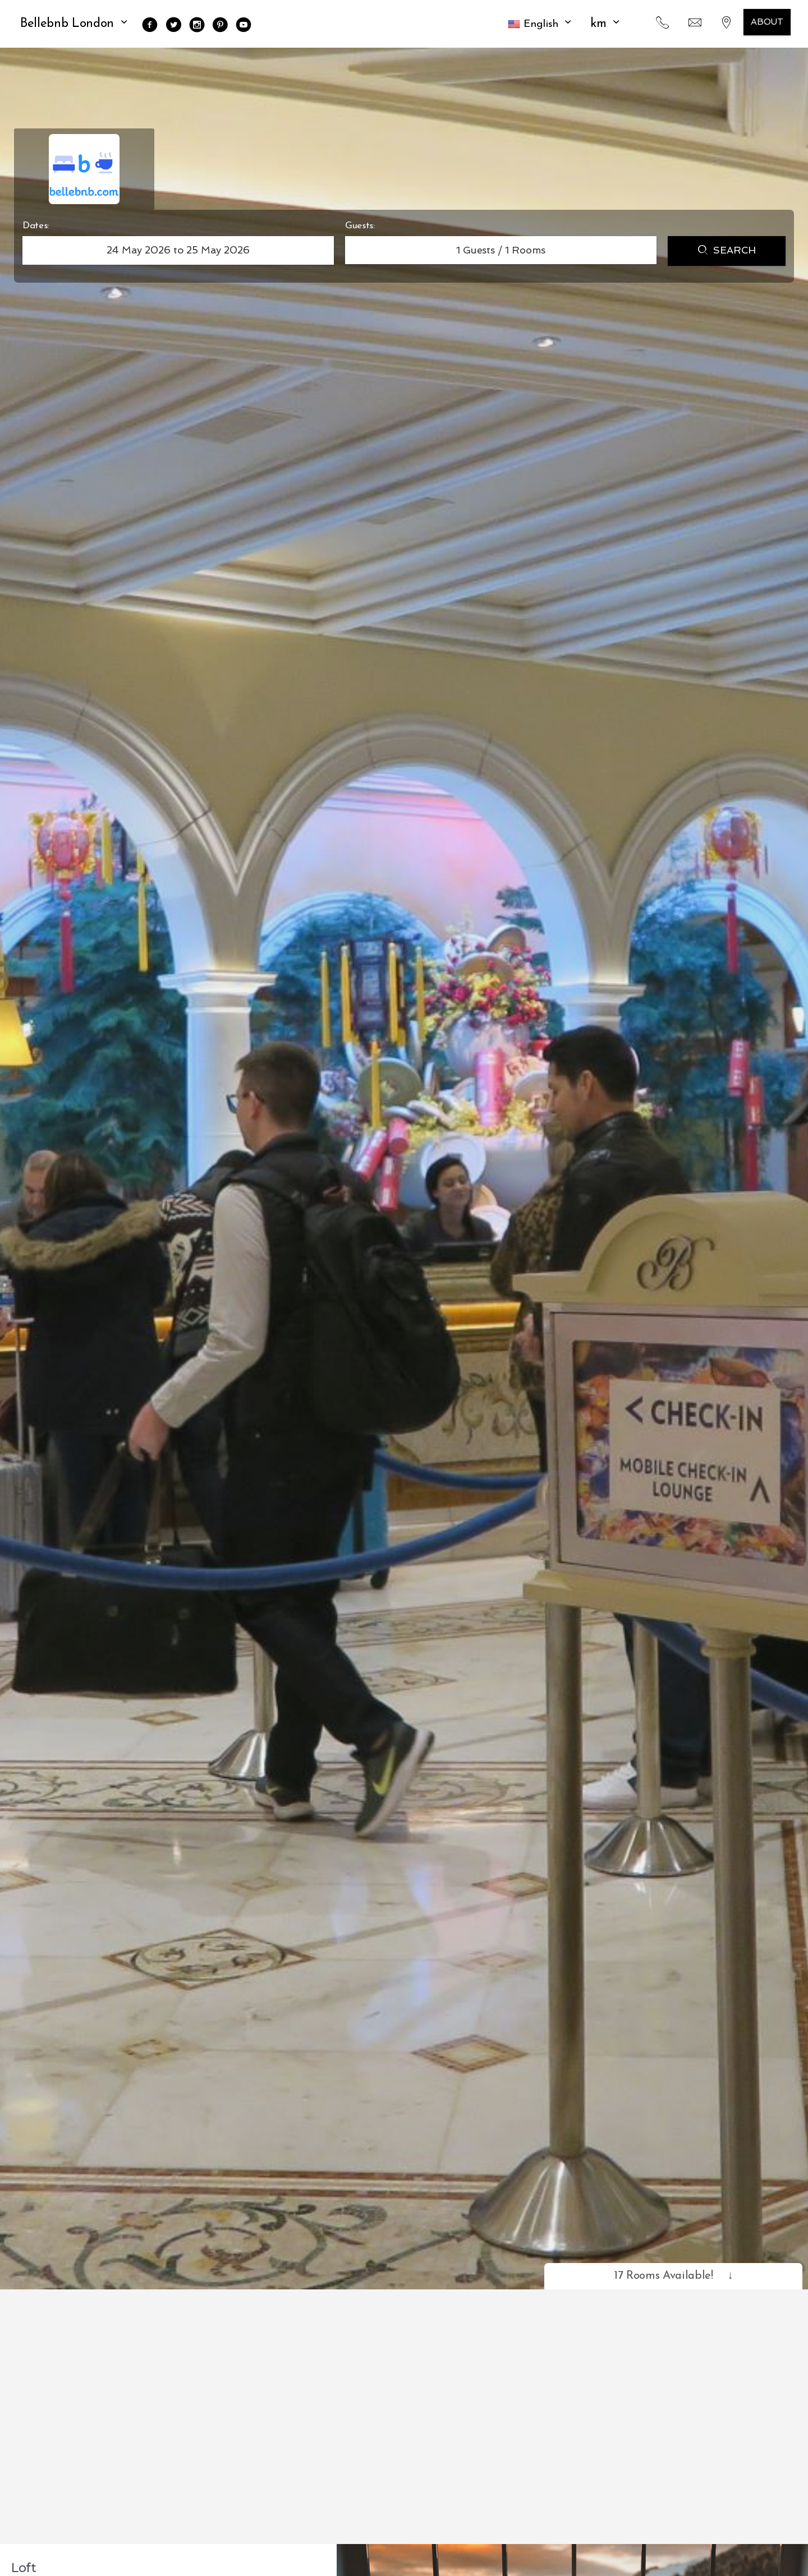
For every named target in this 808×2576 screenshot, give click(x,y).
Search (727, 251)
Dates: (35, 226)
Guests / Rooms (500, 250)
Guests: (360, 226)
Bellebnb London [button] (75, 23)
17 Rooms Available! (673, 2276)
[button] (540, 24)
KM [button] (606, 23)
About (767, 22)
